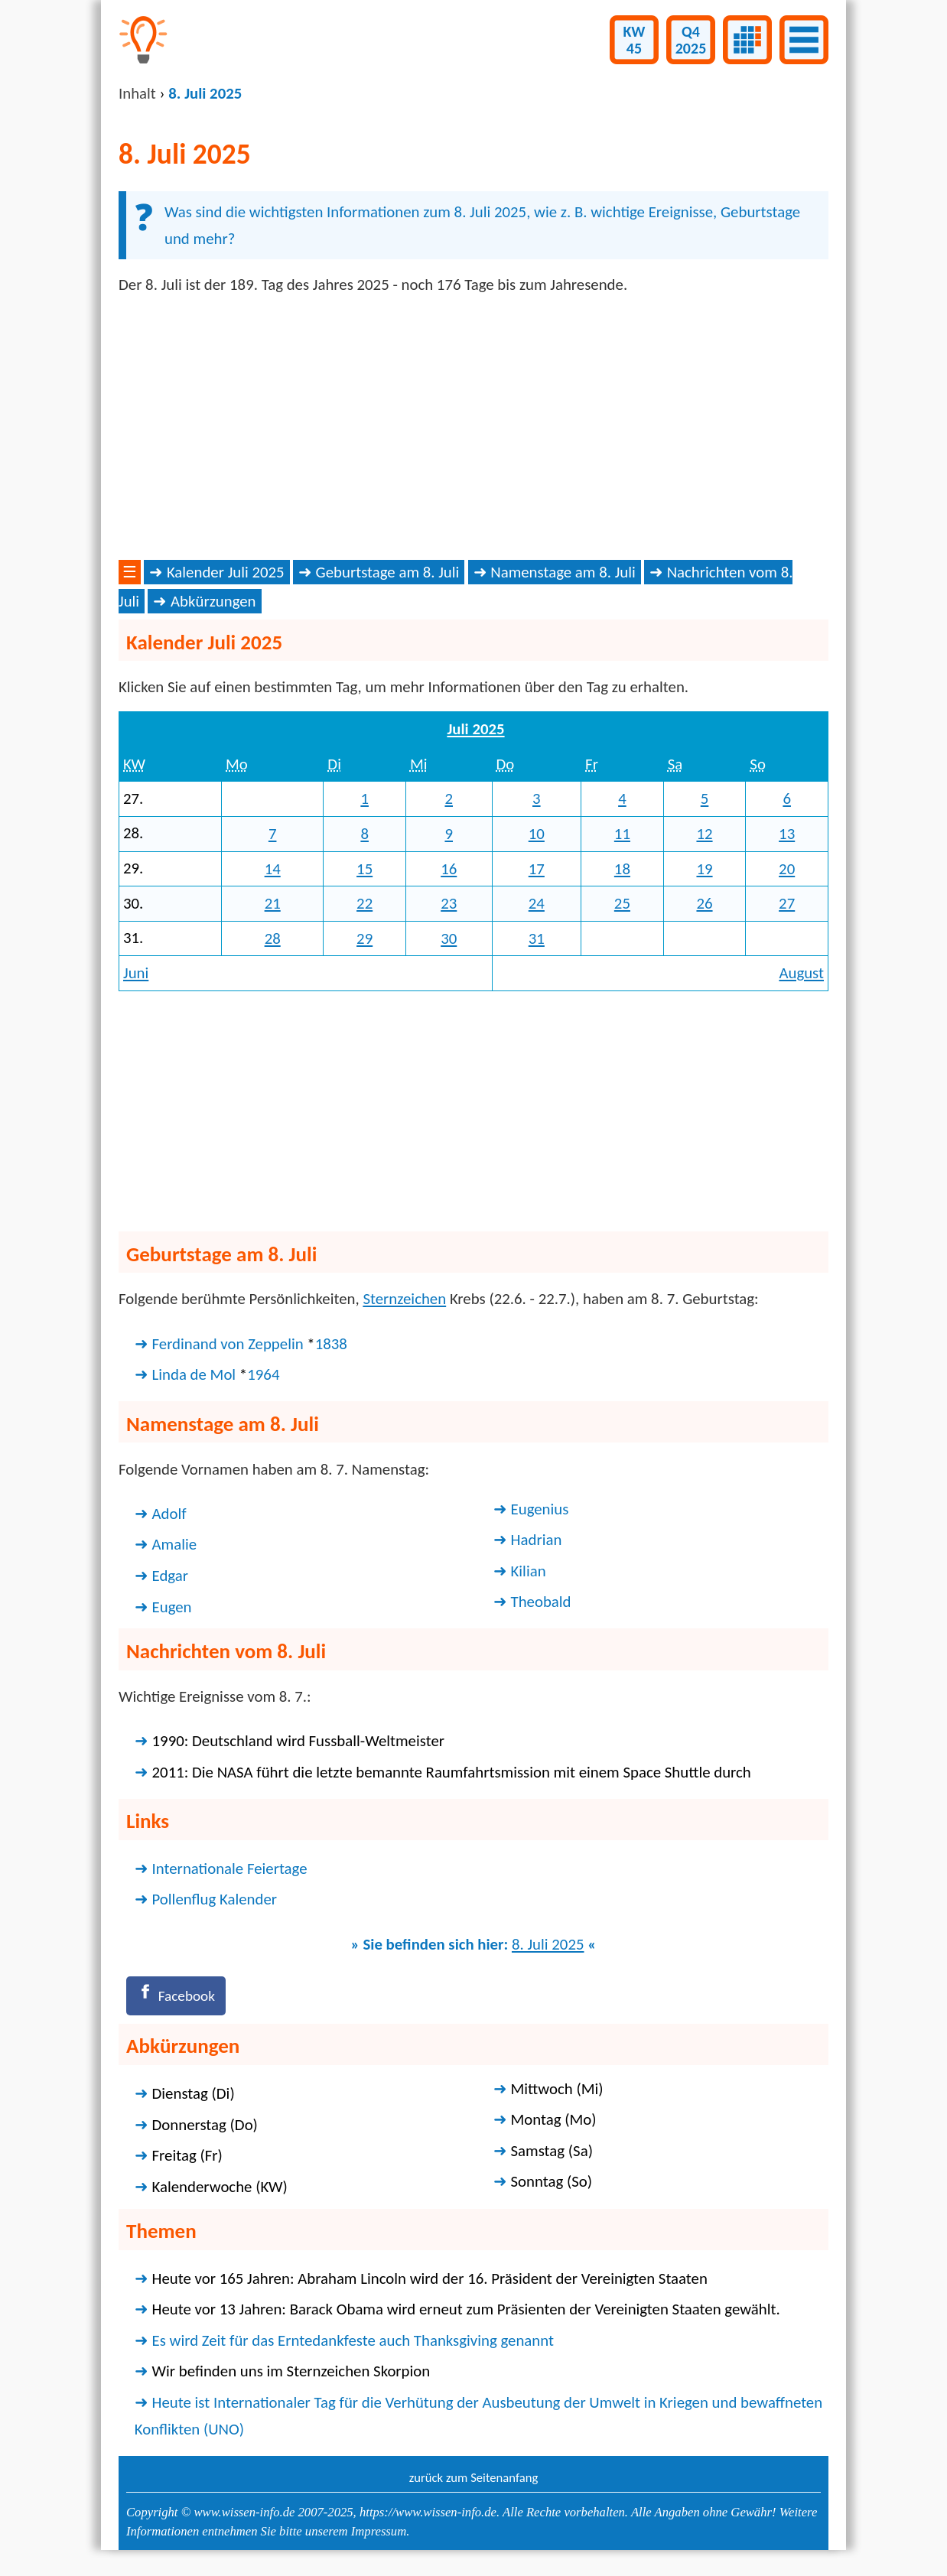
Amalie (174, 1544)
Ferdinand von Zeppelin (228, 1344)
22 (364, 903)
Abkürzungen (213, 601)
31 (537, 938)
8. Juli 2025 (548, 1944)
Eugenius (540, 1509)
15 (364, 869)
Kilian (528, 1571)
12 (704, 834)
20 (787, 869)
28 (273, 938)
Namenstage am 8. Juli (563, 572)
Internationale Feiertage (230, 1868)
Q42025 (691, 39)
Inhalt (137, 93)
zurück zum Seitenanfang (474, 2480)
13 (787, 834)
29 (364, 938)
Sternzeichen (404, 1299)
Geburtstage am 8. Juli (388, 572)
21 (273, 903)
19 (704, 869)
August (801, 973)
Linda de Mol (194, 1374)
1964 (263, 1374)
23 (449, 903)
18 (622, 869)
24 (537, 903)
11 (622, 834)
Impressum (378, 2535)
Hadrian (536, 1540)
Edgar (170, 1576)
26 (704, 903)
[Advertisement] (473, 428)
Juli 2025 (475, 729)
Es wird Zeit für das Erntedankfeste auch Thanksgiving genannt (353, 2343)
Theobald (541, 1602)
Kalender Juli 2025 (226, 572)
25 (622, 903)
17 (537, 869)
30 (449, 938)
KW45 (634, 39)
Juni (135, 973)
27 (787, 903)
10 (537, 834)
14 (273, 869)
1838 (331, 1344)
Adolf (169, 1514)
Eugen (172, 1607)
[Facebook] (180, 1997)
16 (449, 869)
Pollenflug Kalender (215, 1899)
